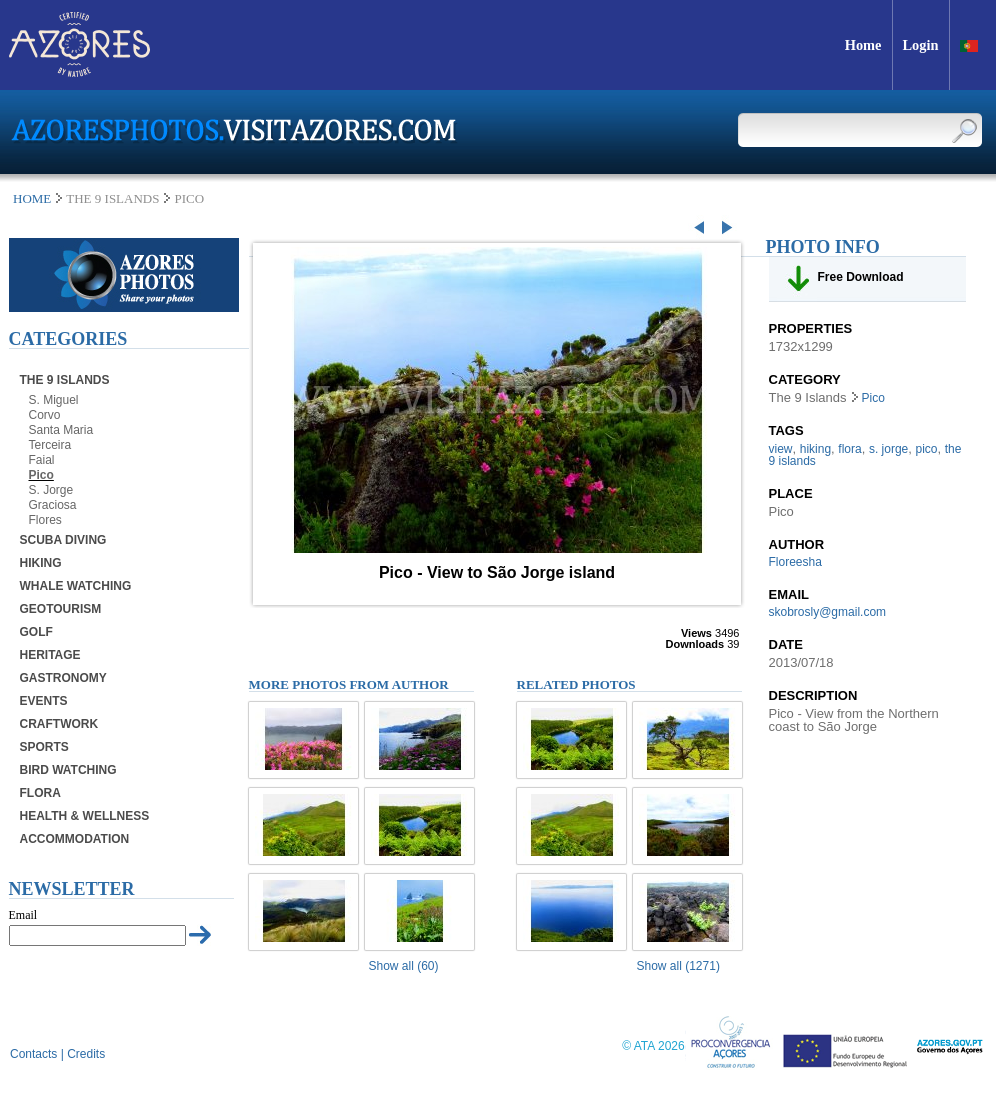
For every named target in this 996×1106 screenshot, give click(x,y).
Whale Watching (76, 586)
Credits (86, 1054)
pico (927, 449)
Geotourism (61, 609)
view (781, 449)
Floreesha (795, 562)
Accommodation (75, 839)
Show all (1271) (678, 966)
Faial (42, 460)
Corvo (45, 415)
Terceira (50, 445)
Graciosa (53, 505)
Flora (40, 793)
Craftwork (59, 724)
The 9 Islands (65, 380)
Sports (44, 747)
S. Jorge (51, 490)
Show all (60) (404, 966)
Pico (41, 475)
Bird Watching (68, 770)
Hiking (41, 563)
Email (23, 915)
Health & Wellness (85, 816)
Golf (36, 632)
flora (849, 449)
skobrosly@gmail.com (828, 612)
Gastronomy (63, 678)
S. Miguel (54, 400)
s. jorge (888, 449)
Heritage (50, 655)
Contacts (33, 1054)
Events (44, 701)
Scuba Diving (63, 540)
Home (32, 198)
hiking (815, 449)
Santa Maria (61, 430)
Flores (45, 520)
